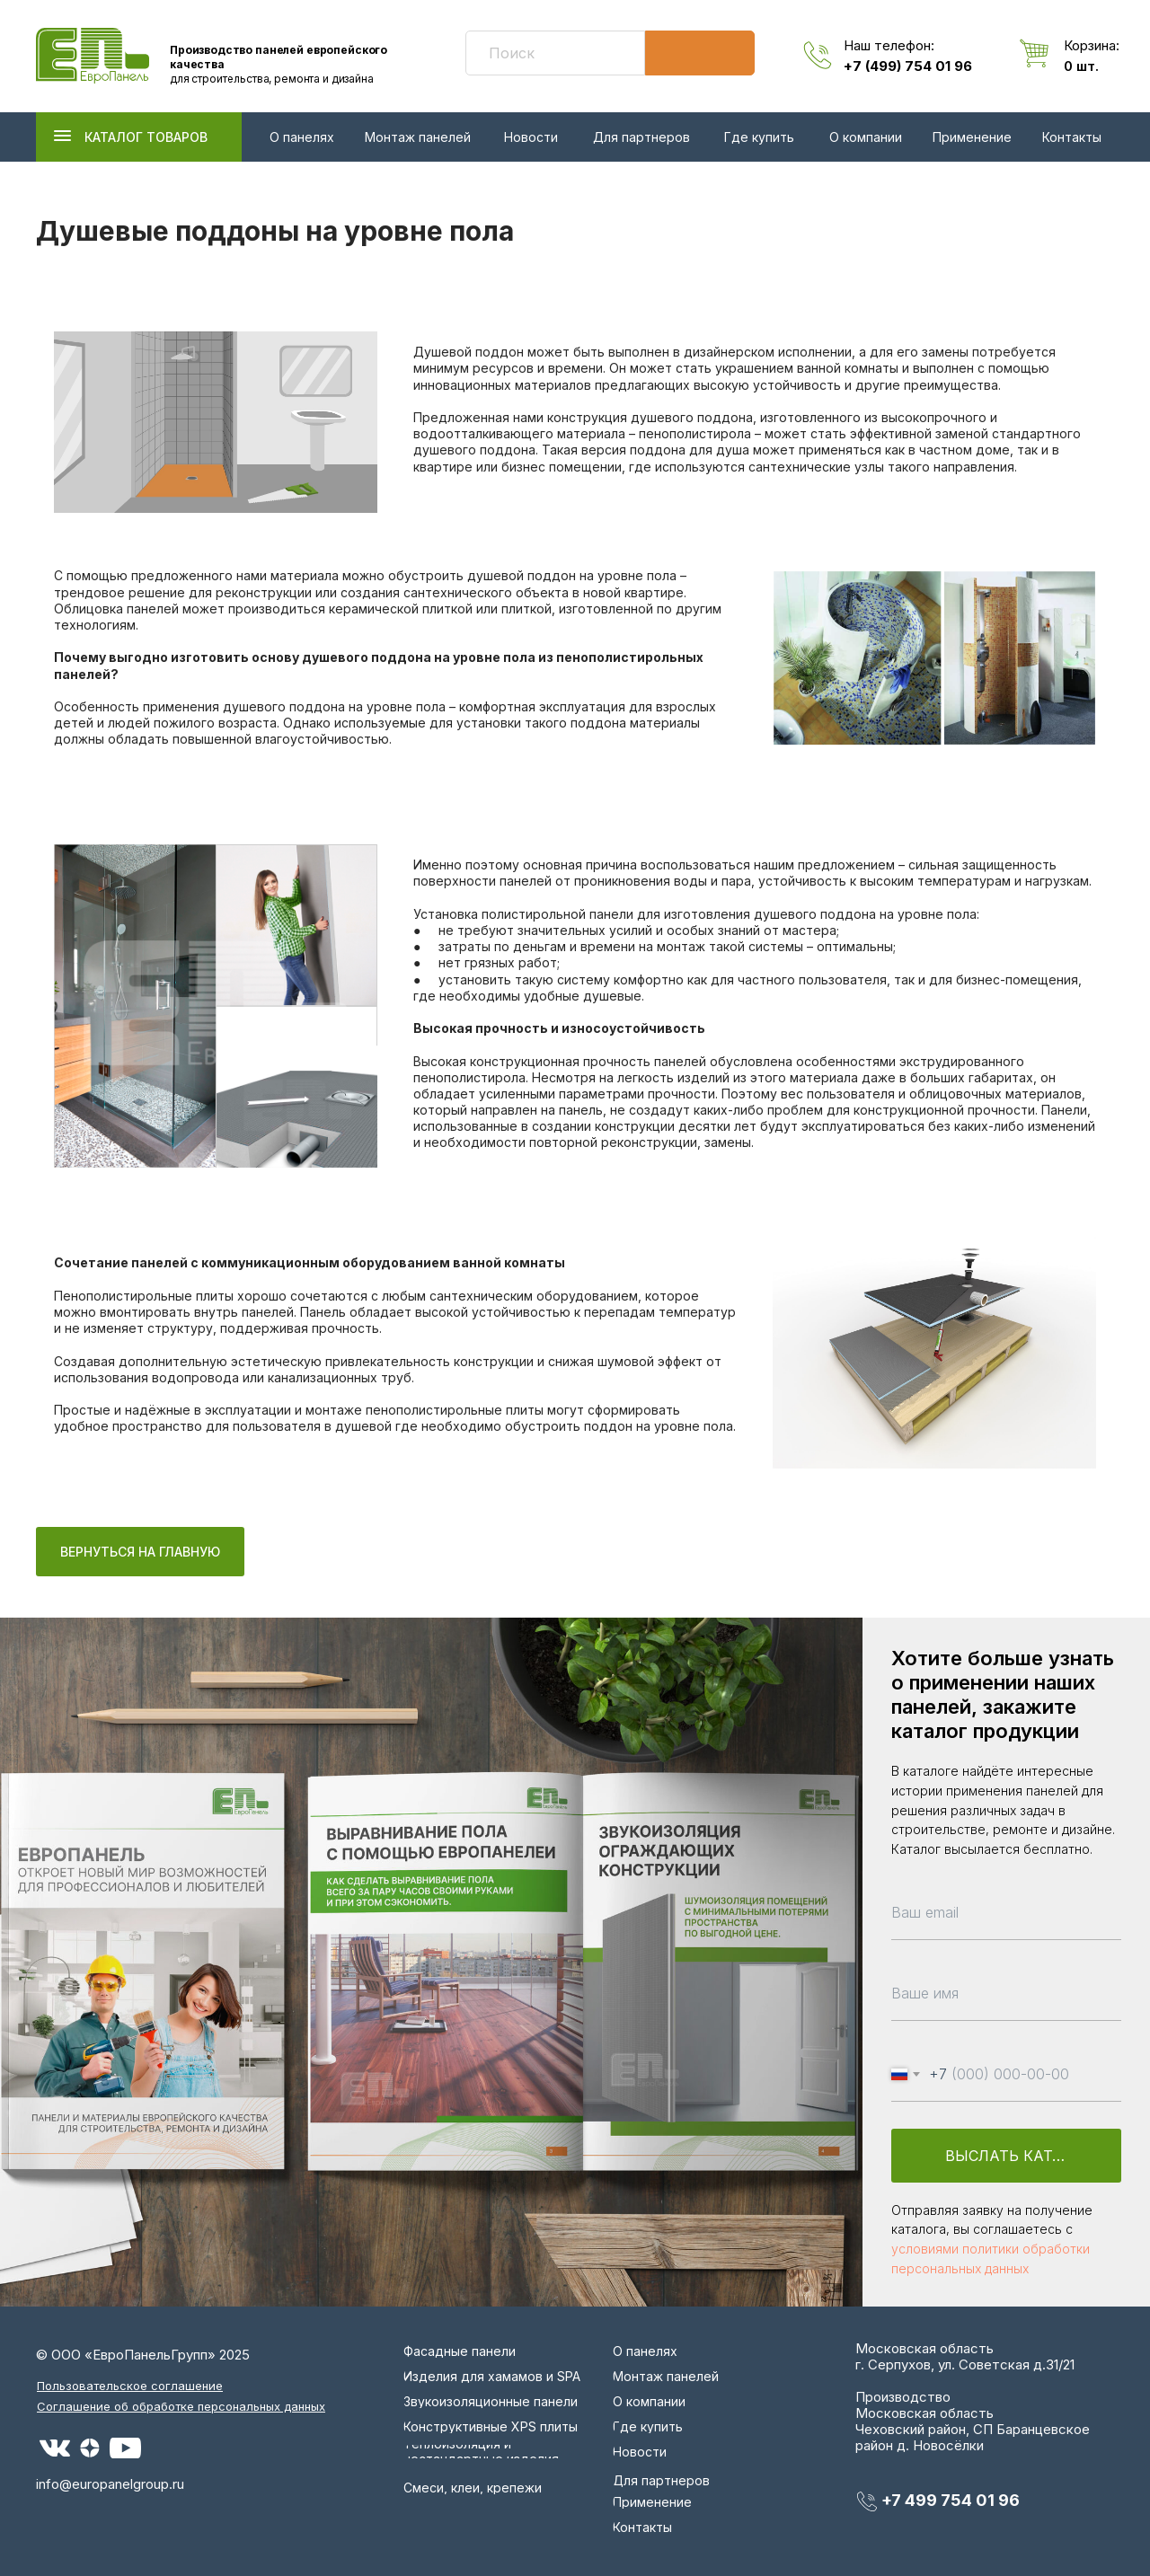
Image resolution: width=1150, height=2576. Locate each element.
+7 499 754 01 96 (950, 2500)
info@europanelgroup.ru (110, 2483)
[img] (92, 56)
